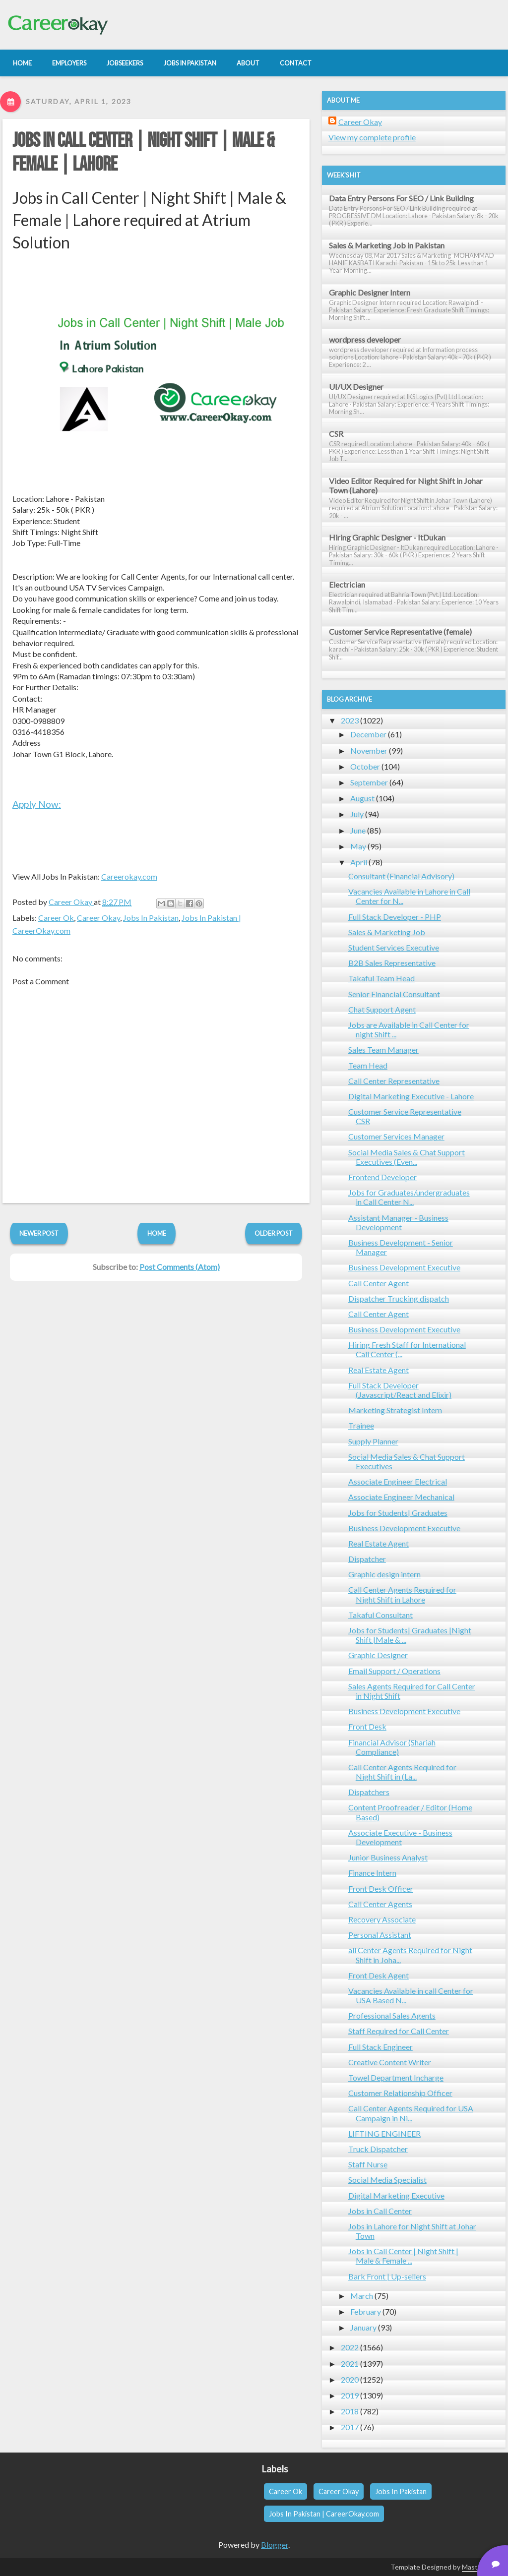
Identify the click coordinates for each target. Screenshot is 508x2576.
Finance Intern (372, 1872)
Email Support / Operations (394, 1671)
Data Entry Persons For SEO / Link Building (401, 198)
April (358, 862)
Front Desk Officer (380, 1888)
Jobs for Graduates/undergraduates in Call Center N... (409, 1197)
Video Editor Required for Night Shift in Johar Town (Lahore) (406, 485)
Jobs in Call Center (380, 2211)
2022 (350, 2347)
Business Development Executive (404, 1267)
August (362, 798)
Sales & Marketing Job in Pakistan (386, 245)
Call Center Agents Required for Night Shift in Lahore (402, 1594)
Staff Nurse (367, 2164)
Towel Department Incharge (396, 2077)
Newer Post (39, 1233)
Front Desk (367, 1726)
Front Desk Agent (378, 1975)
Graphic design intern (384, 1574)
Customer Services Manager (396, 1136)
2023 (350, 720)
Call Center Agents (380, 1904)
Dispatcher (367, 1558)
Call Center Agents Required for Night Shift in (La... (402, 1771)
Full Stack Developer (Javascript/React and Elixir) (399, 1389)
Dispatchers (368, 1792)
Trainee (361, 1425)
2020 (350, 2379)
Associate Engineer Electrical (397, 1481)
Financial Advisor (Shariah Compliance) (392, 1746)
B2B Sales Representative (392, 962)
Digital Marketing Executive (396, 2195)
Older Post (273, 1233)
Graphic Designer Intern (369, 292)
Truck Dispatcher (378, 2149)
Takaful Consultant (380, 1614)
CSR (336, 433)
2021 (350, 2363)
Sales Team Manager (383, 1049)
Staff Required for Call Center (398, 2031)
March (361, 2295)
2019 (350, 2395)
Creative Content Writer (389, 2062)
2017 (350, 2427)
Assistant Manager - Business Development (398, 1222)
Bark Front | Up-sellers (387, 2276)
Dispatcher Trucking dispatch (398, 1298)
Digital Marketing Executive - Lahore (411, 1096)
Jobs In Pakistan (151, 917)
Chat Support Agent (382, 1009)
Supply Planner (373, 1441)
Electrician (347, 584)
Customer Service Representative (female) (400, 631)
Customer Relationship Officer (400, 2092)
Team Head (367, 1065)
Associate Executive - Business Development (400, 1837)
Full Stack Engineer (380, 2046)
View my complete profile (372, 137)
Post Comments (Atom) (179, 1266)
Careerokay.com (129, 876)
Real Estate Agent (378, 1370)
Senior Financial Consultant (394, 994)
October (365, 766)
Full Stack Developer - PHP (394, 916)
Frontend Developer (382, 1177)
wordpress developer (365, 339)
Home (156, 1233)
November (368, 750)
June (358, 830)
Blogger (274, 2544)
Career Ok (56, 917)
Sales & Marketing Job (386, 932)
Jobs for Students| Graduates (397, 1512)
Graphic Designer (378, 1655)
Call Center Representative (394, 1080)
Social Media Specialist (387, 2179)
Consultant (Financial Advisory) (401, 876)
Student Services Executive (393, 947)
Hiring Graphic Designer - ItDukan (387, 537)
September (369, 782)
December (368, 734)
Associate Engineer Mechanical (401, 1496)
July (357, 814)
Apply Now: (36, 804)
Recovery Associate (382, 1919)
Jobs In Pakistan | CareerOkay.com (324, 2514)
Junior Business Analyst (388, 1857)
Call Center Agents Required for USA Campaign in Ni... (410, 2112)
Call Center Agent (378, 1283)
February (365, 2311)
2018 (350, 2411)
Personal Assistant (379, 1934)
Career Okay (98, 917)
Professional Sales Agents (392, 2015)
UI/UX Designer (356, 386)
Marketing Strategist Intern (395, 1410)
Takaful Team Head (381, 978)
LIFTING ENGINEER (384, 2133)
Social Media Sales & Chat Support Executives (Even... (406, 1156)
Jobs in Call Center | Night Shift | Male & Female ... (403, 2255)
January (363, 2327)
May (358, 846)
